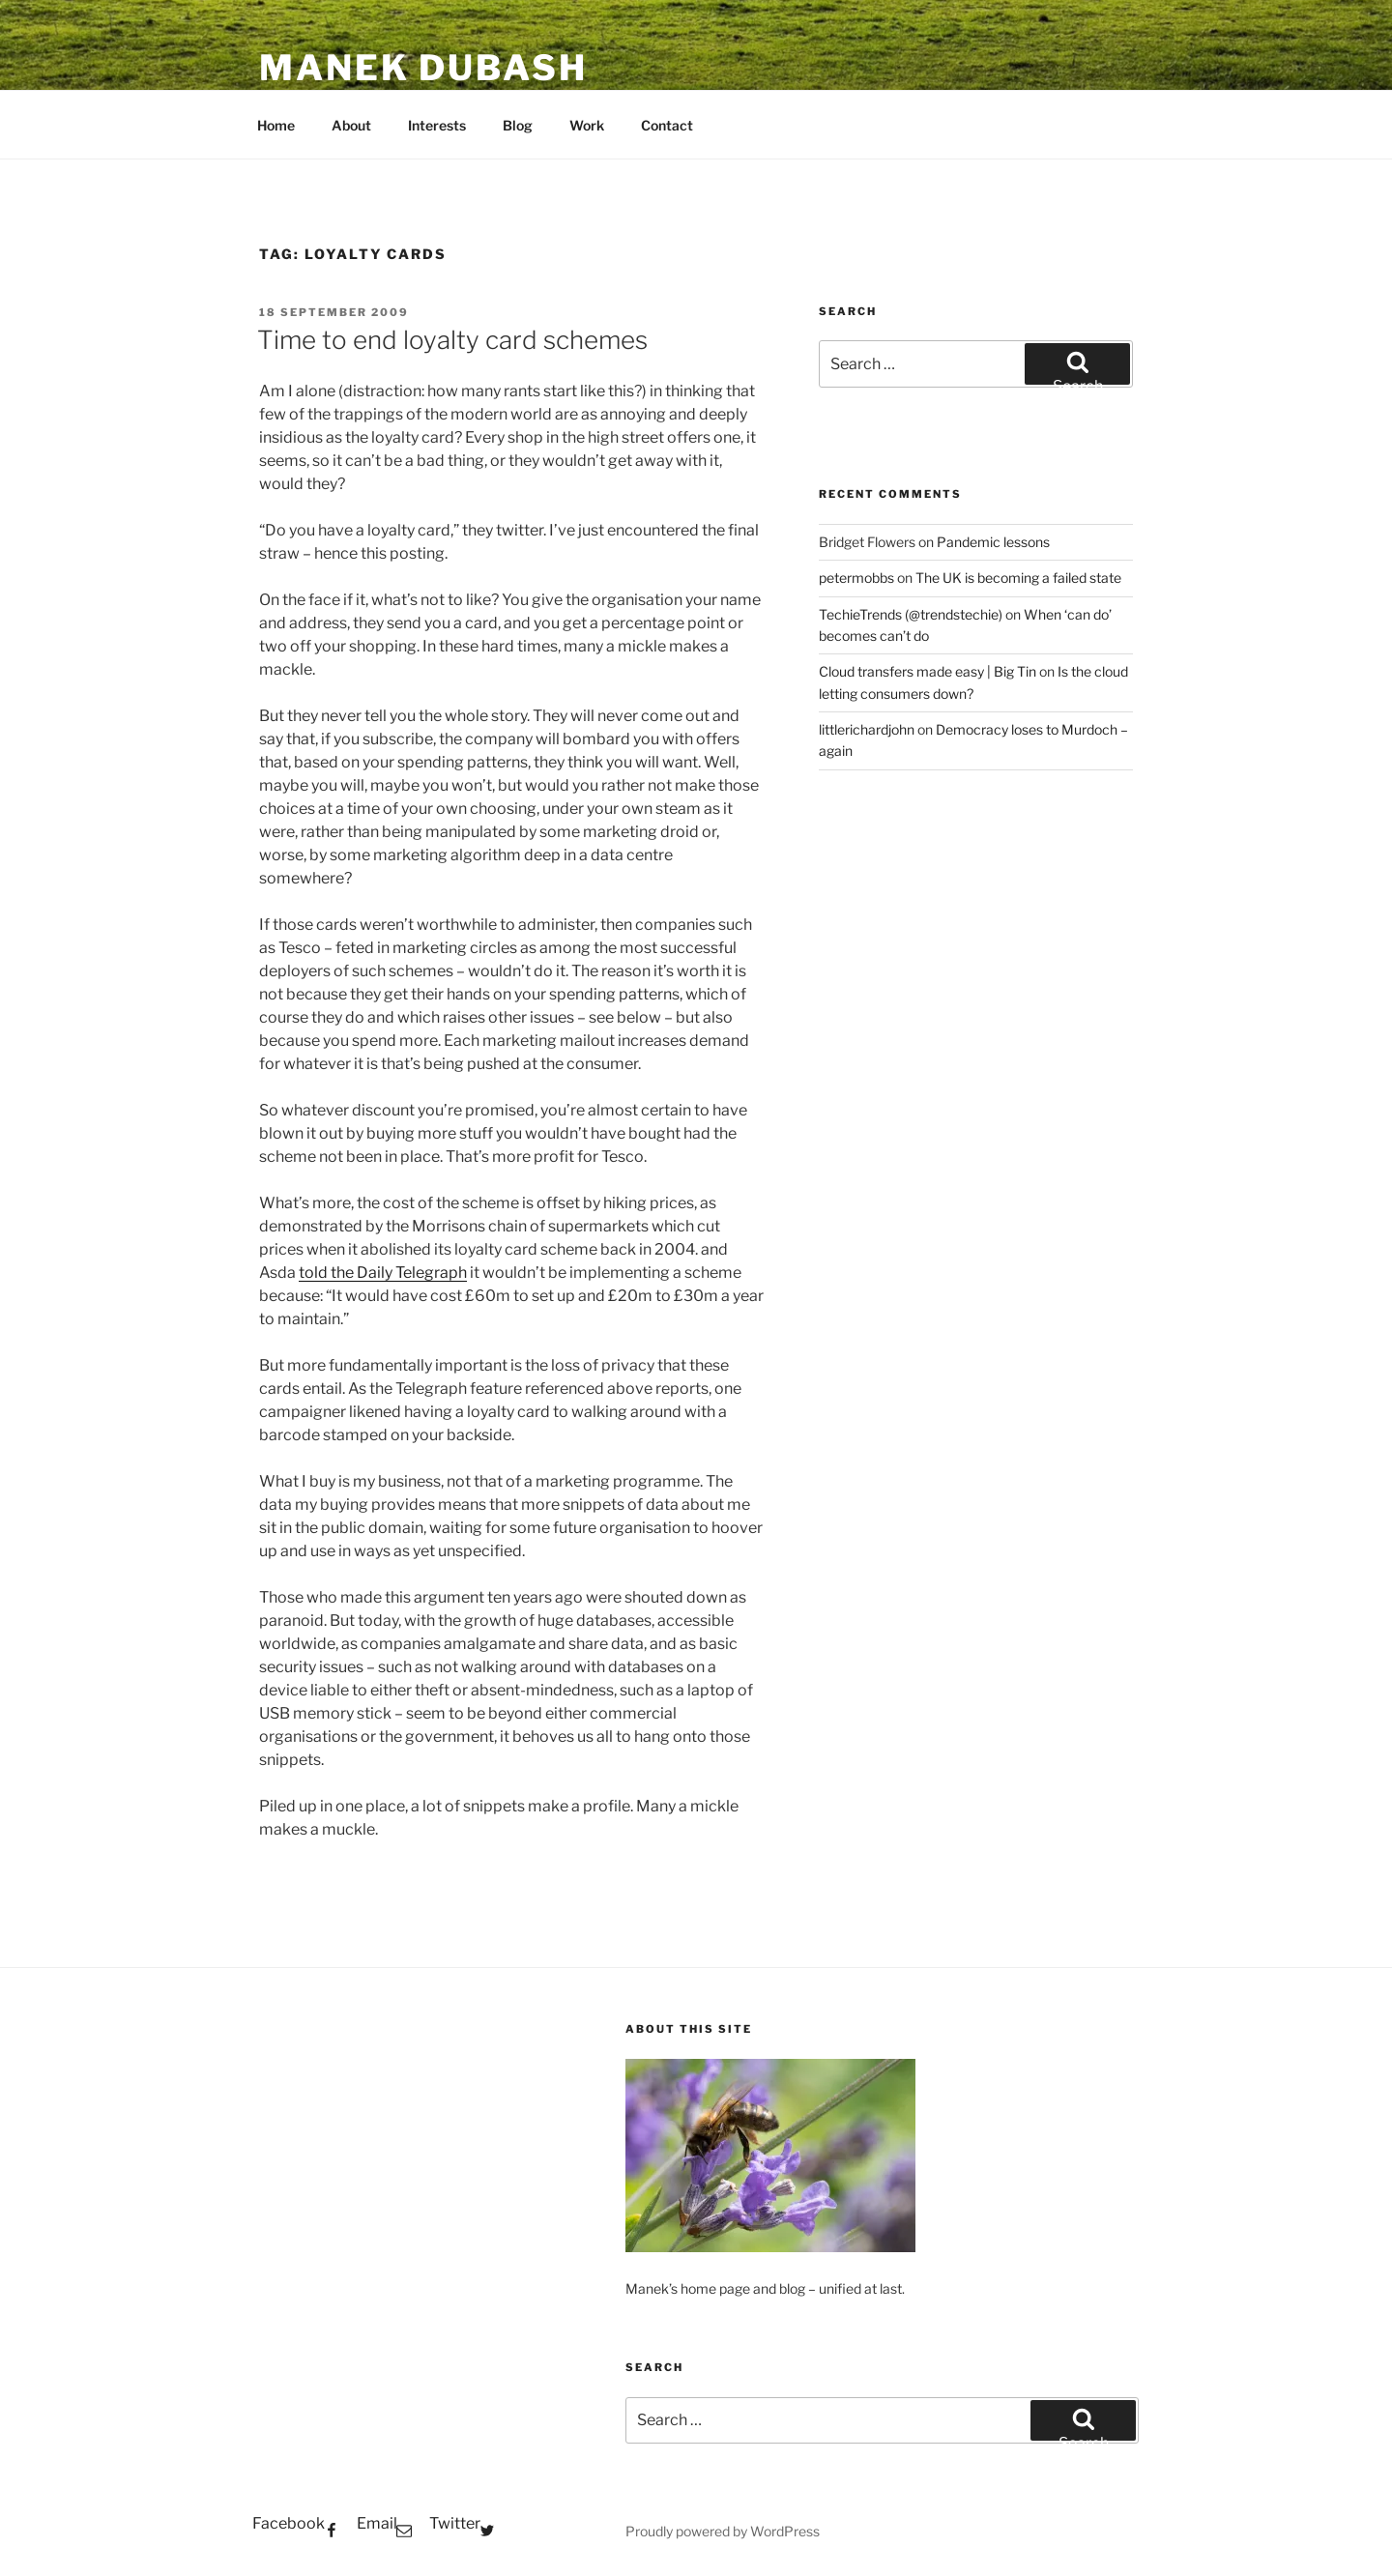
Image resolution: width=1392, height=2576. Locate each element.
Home (276, 125)
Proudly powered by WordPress (722, 2531)
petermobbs (856, 577)
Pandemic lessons (993, 542)
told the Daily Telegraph (383, 1272)
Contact (667, 125)
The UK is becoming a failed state (1018, 577)
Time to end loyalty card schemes (452, 340)
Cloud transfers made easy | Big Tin (927, 671)
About (351, 125)
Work (586, 125)
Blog (518, 125)
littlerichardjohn (866, 729)
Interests (437, 125)
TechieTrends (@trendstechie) (910, 614)
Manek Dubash (423, 67)
